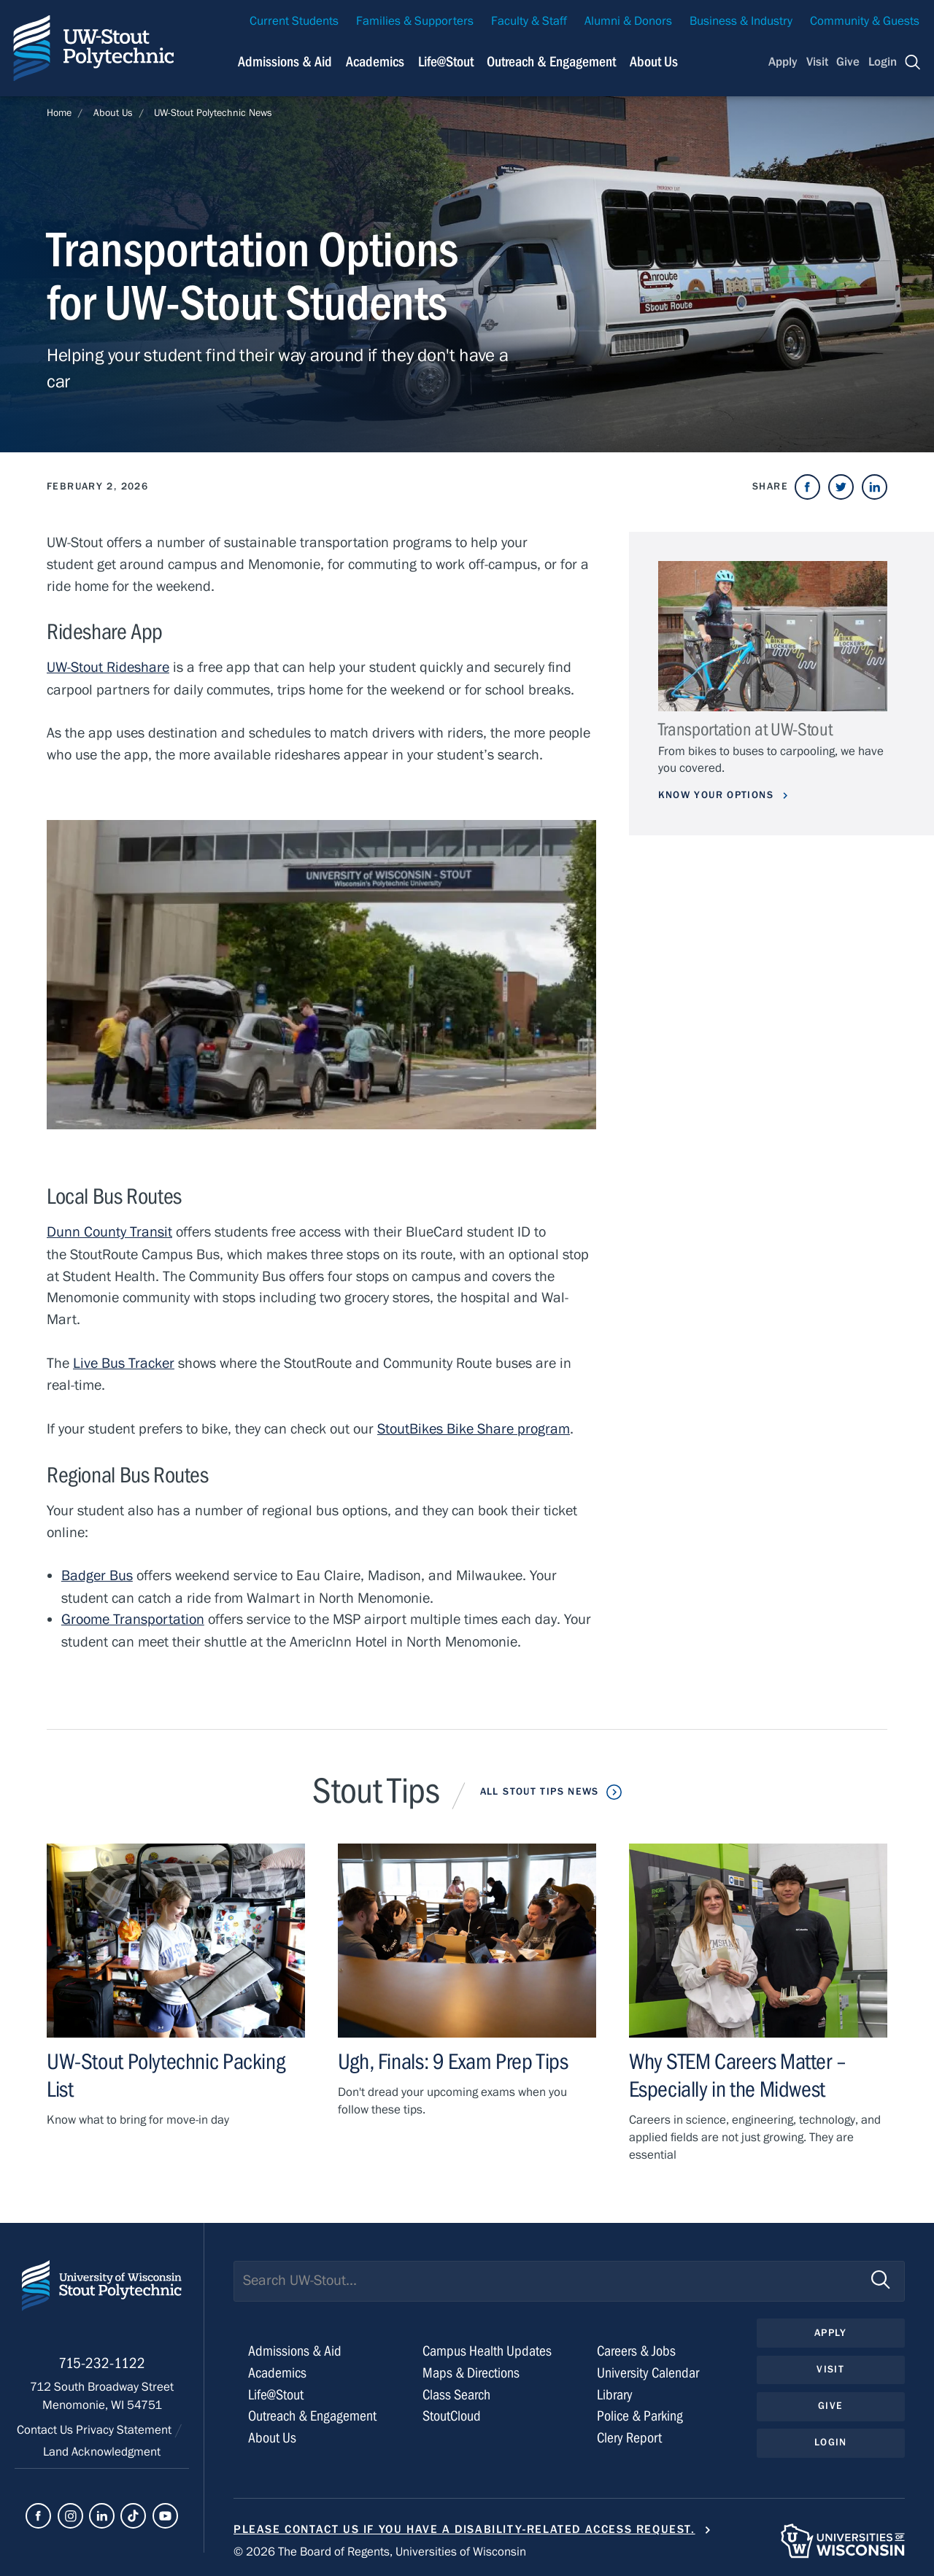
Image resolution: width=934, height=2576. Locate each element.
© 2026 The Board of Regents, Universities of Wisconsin (380, 2548)
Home (59, 113)
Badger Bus (97, 1573)
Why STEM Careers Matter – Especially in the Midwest (738, 2071)
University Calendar (648, 2368)
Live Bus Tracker (123, 1361)
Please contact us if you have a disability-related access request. (464, 2524)
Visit (817, 62)
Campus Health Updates (487, 2346)
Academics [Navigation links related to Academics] (375, 61)
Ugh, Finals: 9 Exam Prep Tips (453, 2058)
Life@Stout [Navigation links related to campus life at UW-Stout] (446, 61)
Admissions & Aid (294, 2346)
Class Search (456, 2390)
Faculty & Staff (529, 21)
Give (848, 62)
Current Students (294, 21)
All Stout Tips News (538, 1788)
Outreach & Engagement (312, 2412)
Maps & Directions (471, 2368)
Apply (783, 62)
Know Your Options (718, 795)
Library (615, 2390)
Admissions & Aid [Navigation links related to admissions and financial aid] (285, 61)
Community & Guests (864, 21)
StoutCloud (451, 2412)
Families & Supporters (415, 21)
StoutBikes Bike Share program (473, 1426)
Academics (277, 2368)
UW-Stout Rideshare (108, 667)
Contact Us (46, 2428)
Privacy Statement (125, 2428)
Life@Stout (276, 2390)
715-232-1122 (101, 2361)
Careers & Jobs (636, 2346)
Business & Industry (741, 21)
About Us (654, 61)
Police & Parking (640, 2412)
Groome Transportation (132, 1617)
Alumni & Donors (628, 21)
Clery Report (629, 2433)
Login (882, 62)
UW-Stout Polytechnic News (213, 113)
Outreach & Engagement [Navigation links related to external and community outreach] (551, 61)
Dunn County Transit (109, 1231)
